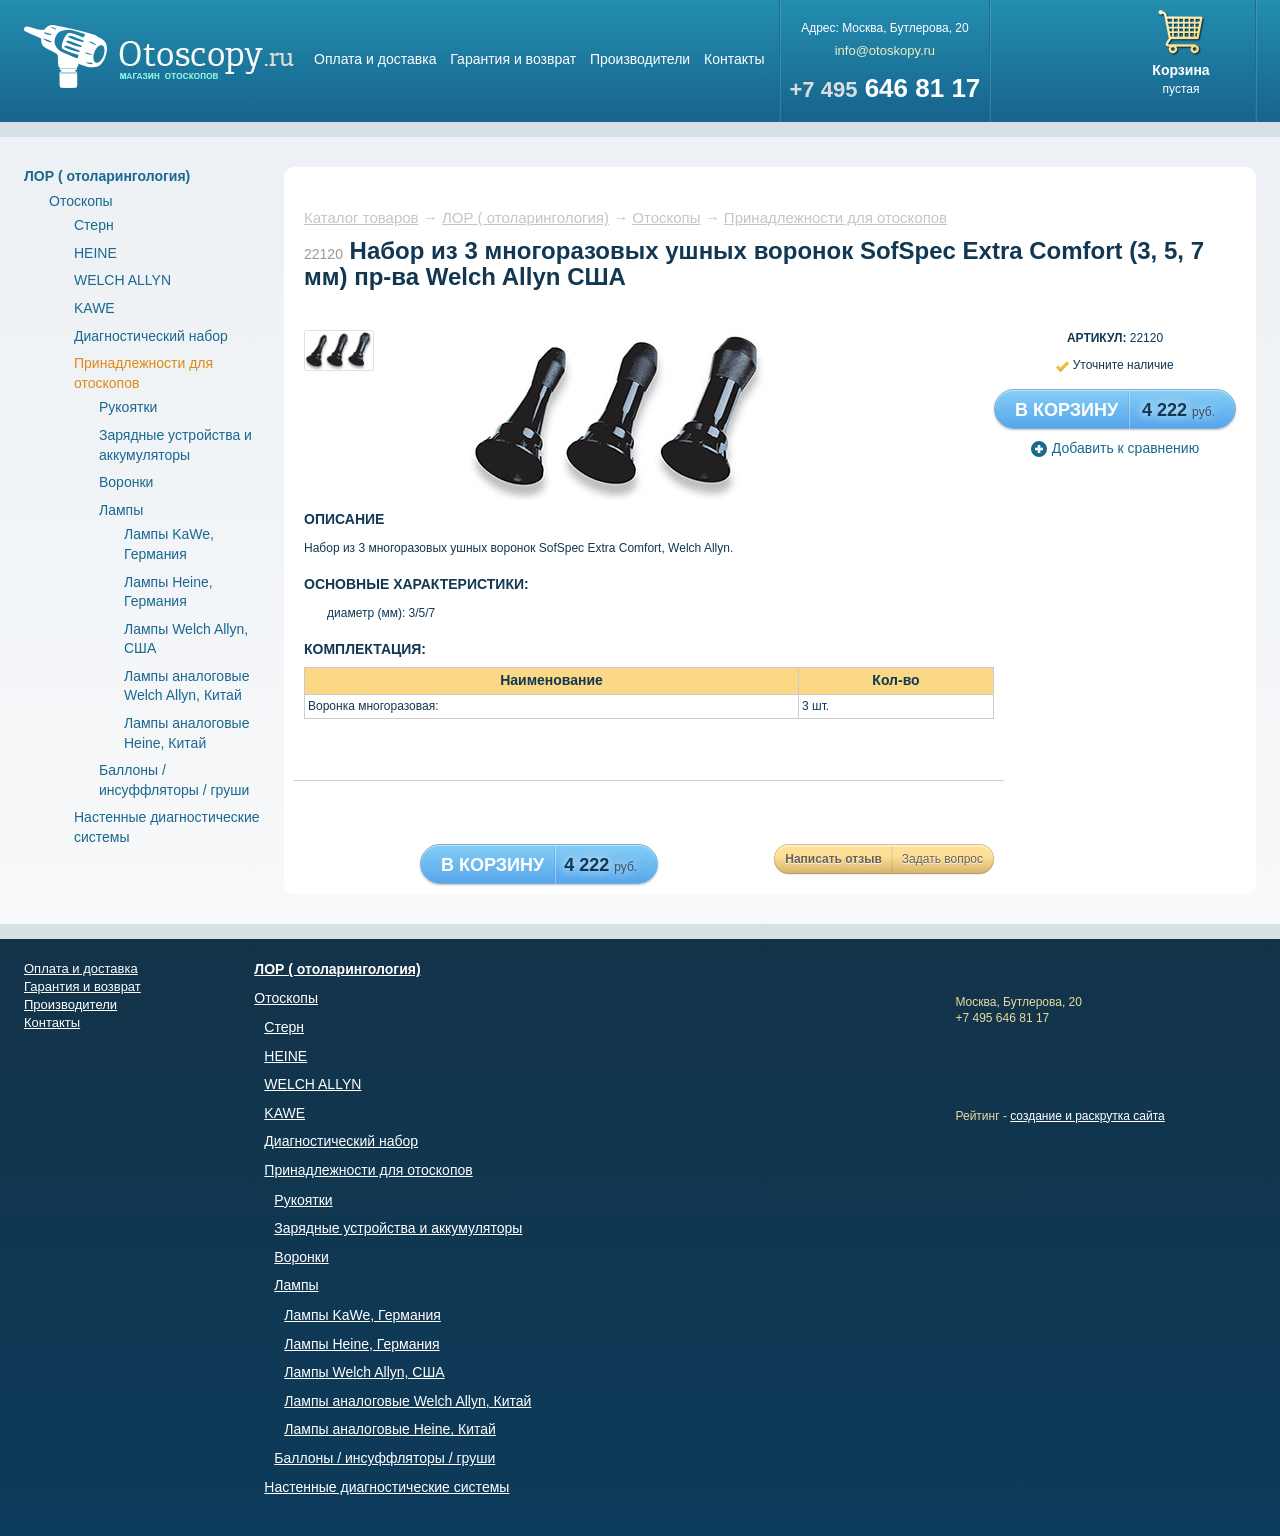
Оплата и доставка (375, 59)
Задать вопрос (942, 859)
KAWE (94, 308)
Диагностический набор (151, 336)
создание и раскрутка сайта (1087, 1116)
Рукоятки (128, 407)
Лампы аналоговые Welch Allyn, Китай (407, 1401)
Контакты (734, 59)
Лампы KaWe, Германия (362, 1315)
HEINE (95, 253)
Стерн (94, 225)
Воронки (126, 482)
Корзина (1180, 70)
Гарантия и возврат (513, 59)
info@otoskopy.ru (885, 50)
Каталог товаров (361, 217)
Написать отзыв (833, 859)
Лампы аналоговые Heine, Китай (390, 1429)
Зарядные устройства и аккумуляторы (398, 1228)
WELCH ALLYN (122, 280)
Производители (640, 59)
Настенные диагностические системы (386, 1487)
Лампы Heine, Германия (361, 1344)
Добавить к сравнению (1115, 448)
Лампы (121, 510)
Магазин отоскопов (159, 56)
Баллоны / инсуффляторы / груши (384, 1458)
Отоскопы (81, 201)
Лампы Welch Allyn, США (364, 1372)
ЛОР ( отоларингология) (107, 176)
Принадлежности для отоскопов (835, 217)
